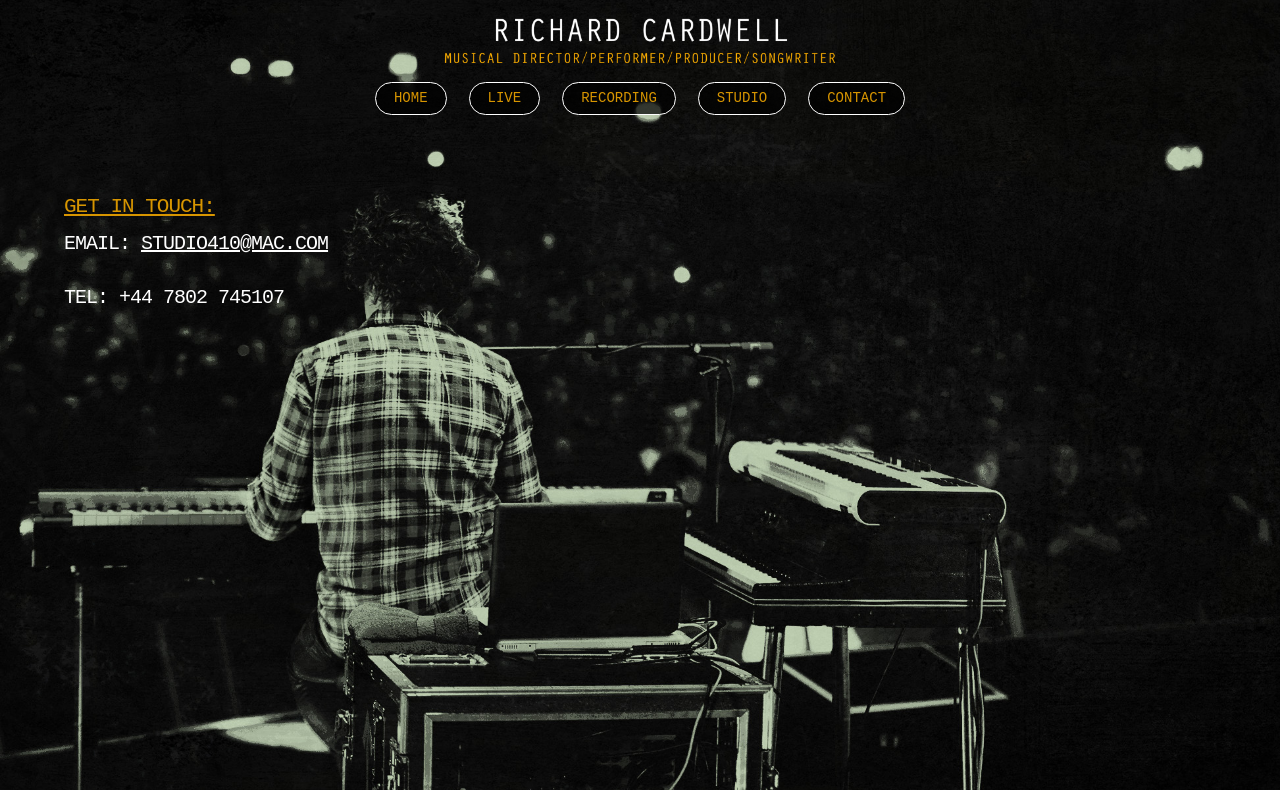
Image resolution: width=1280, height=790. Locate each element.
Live (505, 98)
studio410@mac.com (234, 243)
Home (411, 98)
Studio (742, 98)
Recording (619, 98)
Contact (856, 98)
